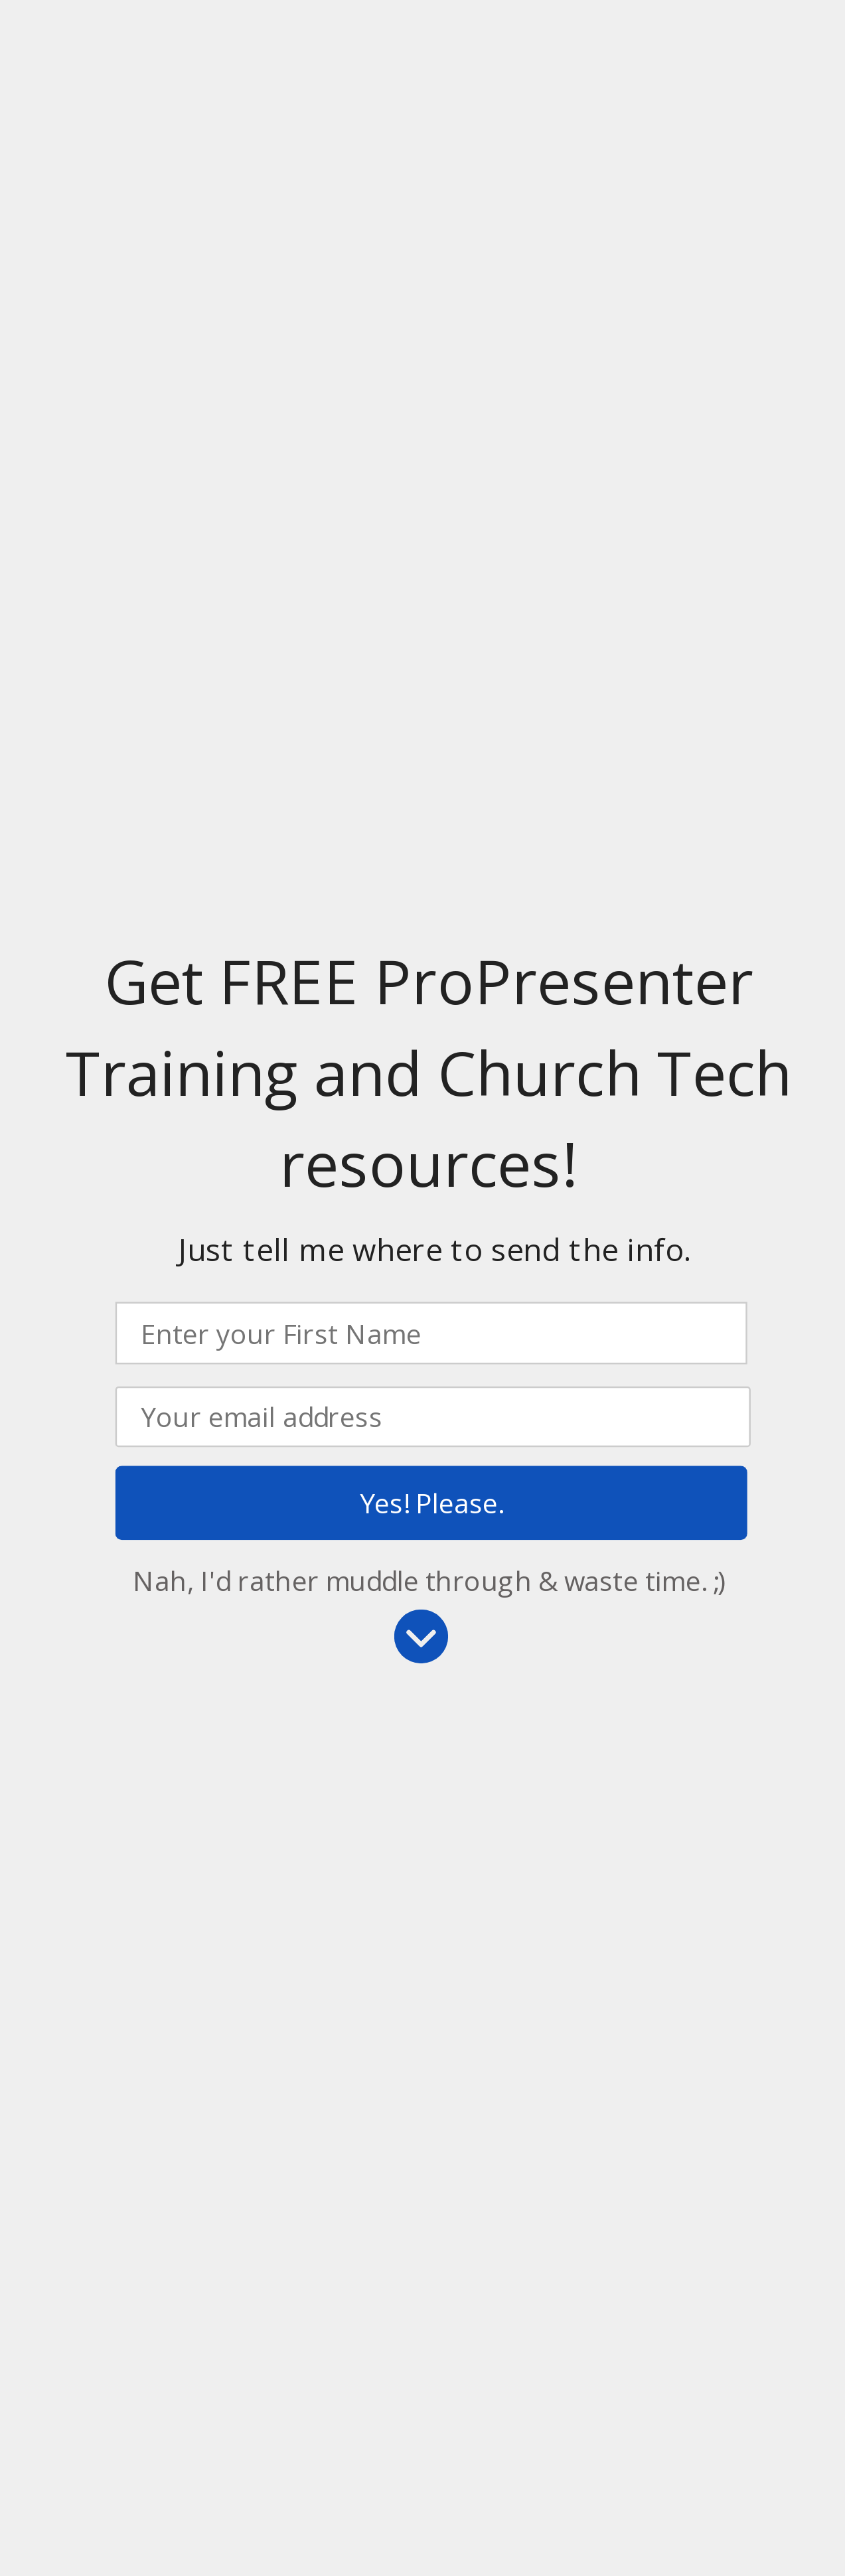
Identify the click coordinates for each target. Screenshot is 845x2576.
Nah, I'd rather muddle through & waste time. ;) (429, 1579)
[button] (428, 1073)
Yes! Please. (430, 1502)
